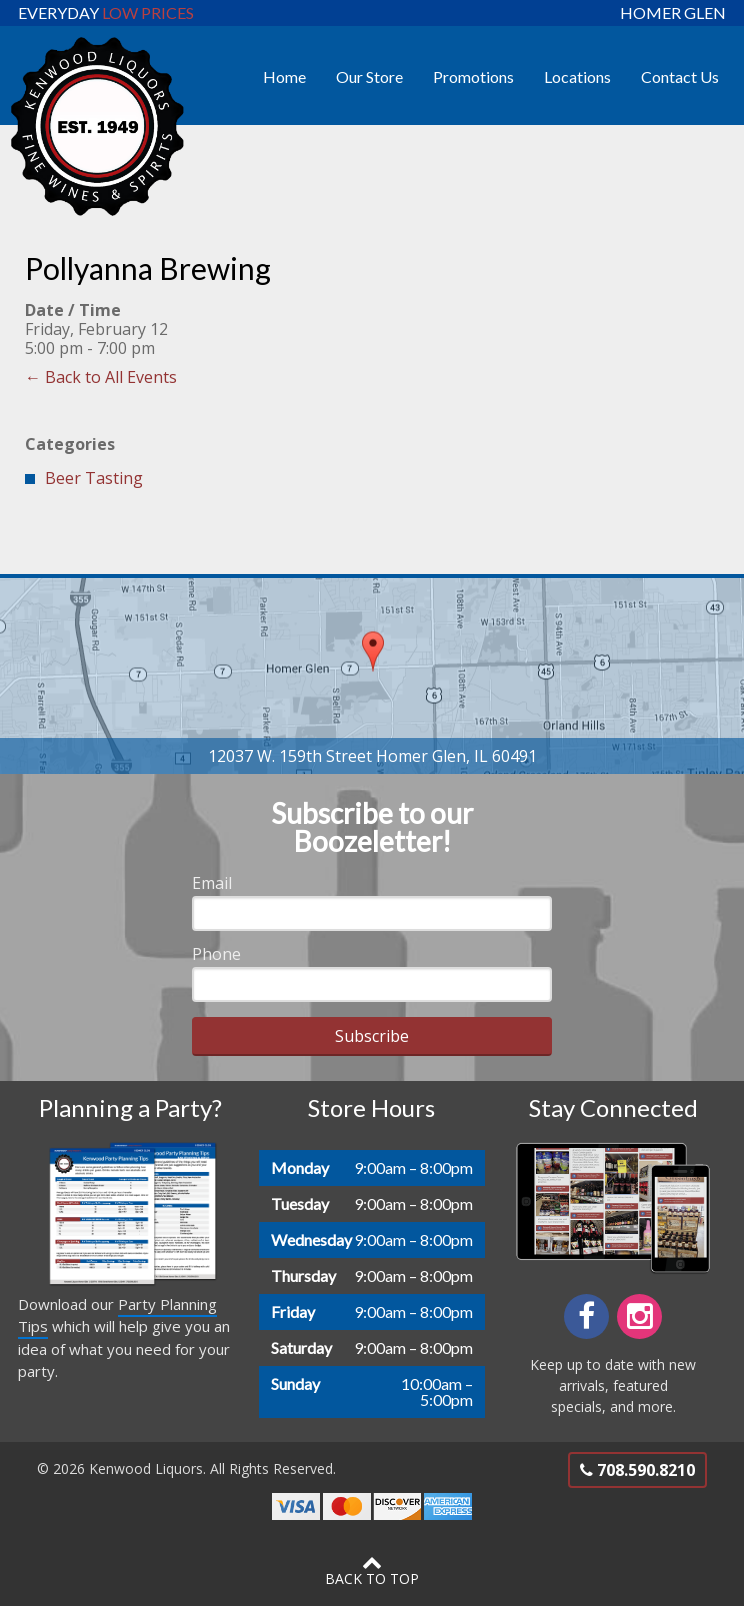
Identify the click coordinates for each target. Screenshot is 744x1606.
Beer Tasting (94, 478)
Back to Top (372, 1570)
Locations (577, 76)
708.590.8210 (637, 1470)
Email (212, 883)
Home (284, 76)
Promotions (473, 76)
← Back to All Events (101, 377)
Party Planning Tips (117, 1315)
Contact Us (680, 76)
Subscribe (372, 1036)
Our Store (369, 76)
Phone (216, 954)
